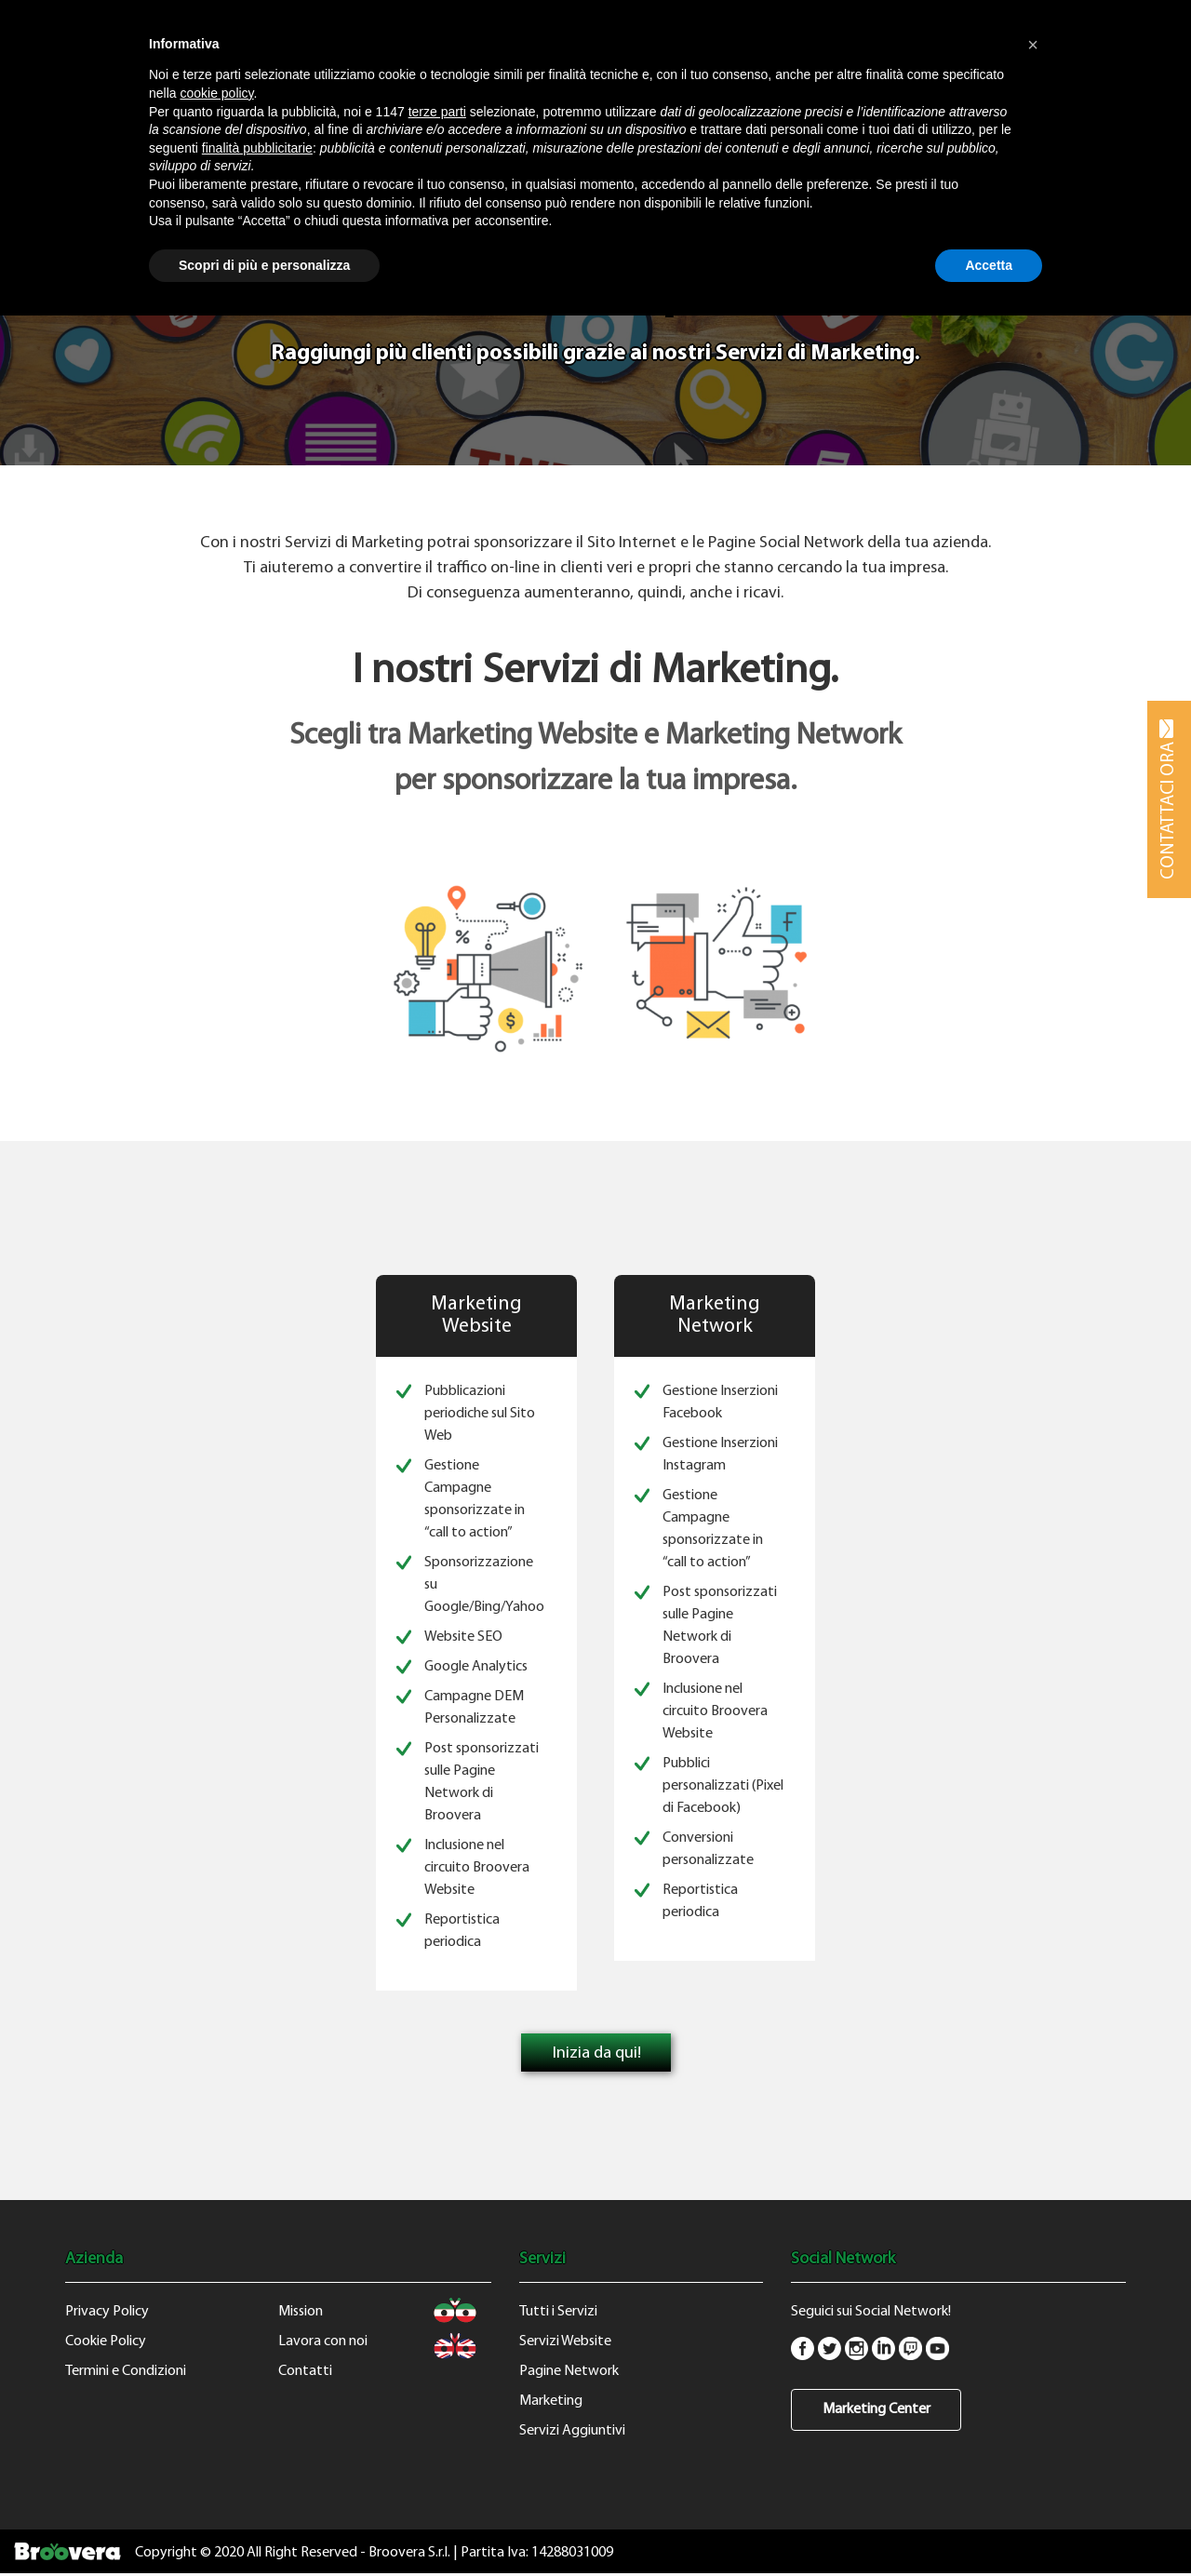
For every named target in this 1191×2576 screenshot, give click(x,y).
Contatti (305, 2371)
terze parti (437, 111)
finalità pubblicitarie (257, 148)
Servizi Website (565, 2341)
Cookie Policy (105, 2341)
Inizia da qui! (597, 2053)
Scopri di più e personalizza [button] (264, 265)
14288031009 (572, 2552)
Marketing (550, 2401)
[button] (1033, 45)
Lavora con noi (323, 2341)
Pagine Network (569, 2371)
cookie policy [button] (216, 93)
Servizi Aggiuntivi (572, 2430)
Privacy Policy (107, 2311)
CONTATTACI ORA (1168, 799)
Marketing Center (876, 2409)
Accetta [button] (988, 265)
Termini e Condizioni (125, 2371)
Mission (300, 2311)
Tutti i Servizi (558, 2311)
